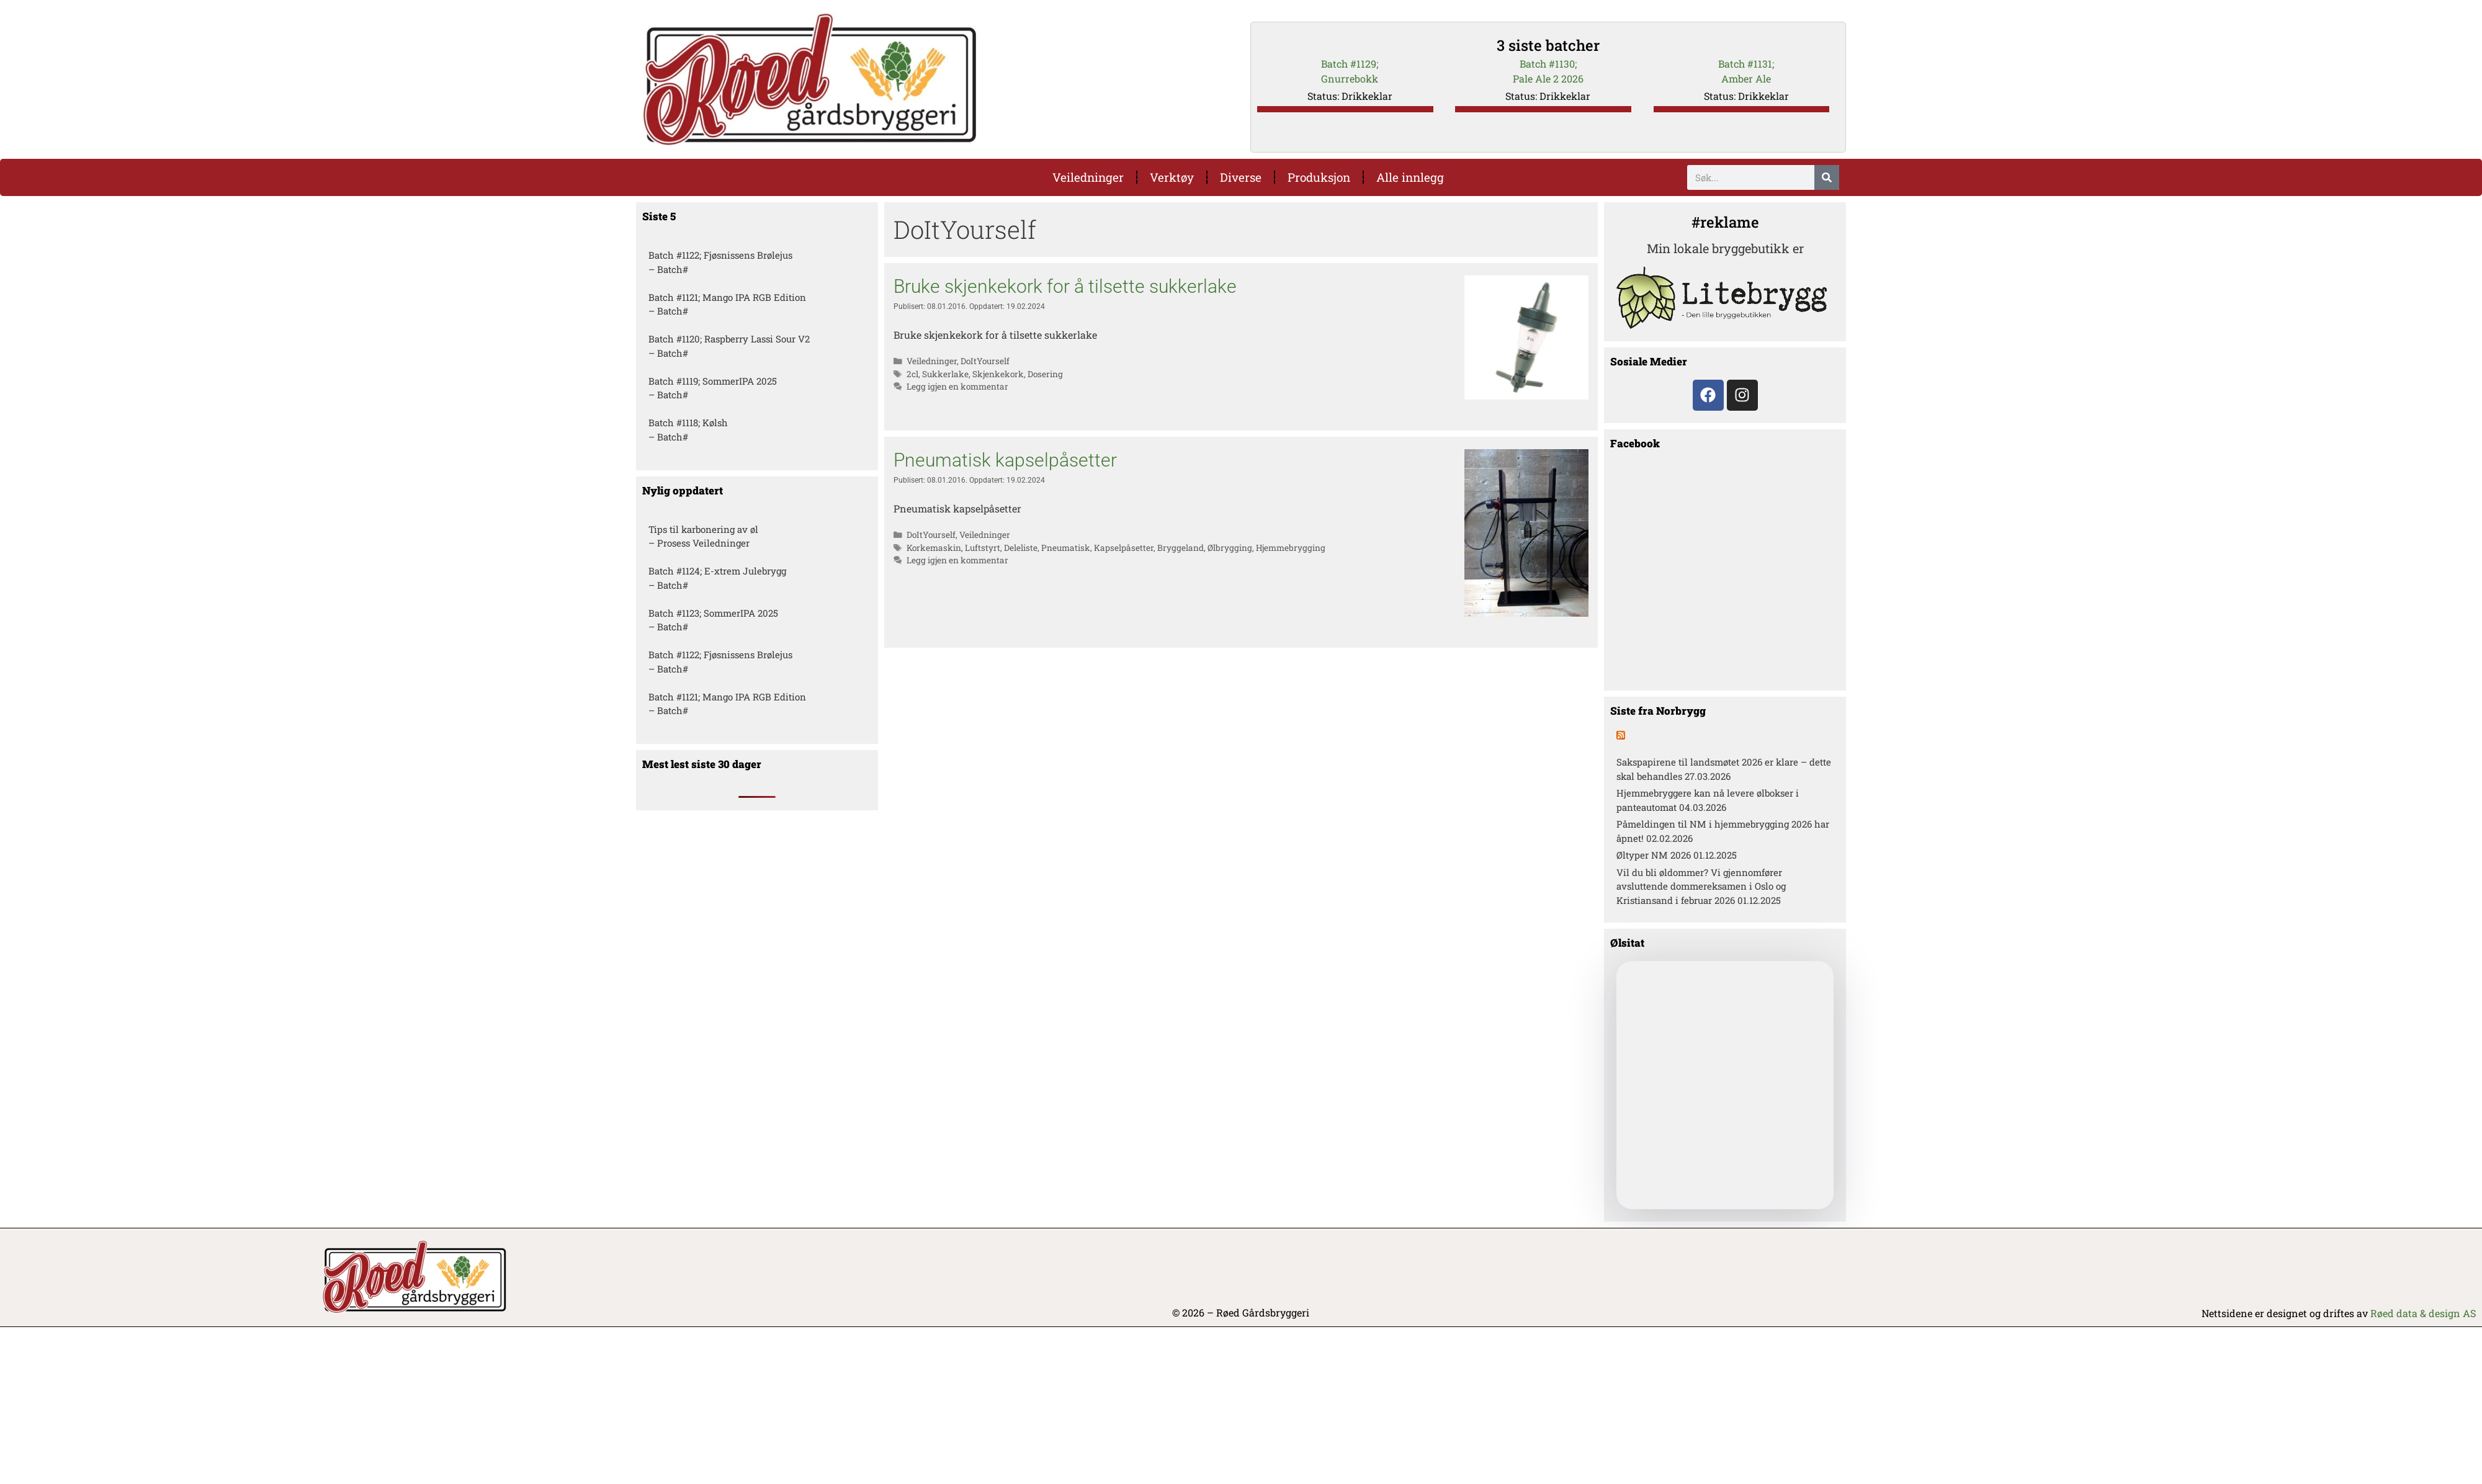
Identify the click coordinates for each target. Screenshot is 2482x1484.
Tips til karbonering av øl (703, 529)
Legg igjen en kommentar (957, 386)
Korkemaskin (934, 547)
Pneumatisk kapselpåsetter (1005, 460)
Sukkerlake (945, 374)
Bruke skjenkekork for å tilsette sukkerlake (1065, 286)
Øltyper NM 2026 (1653, 855)
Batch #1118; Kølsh (688, 422)
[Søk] (1826, 177)
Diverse (1240, 177)
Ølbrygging (1229, 547)
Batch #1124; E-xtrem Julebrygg (717, 571)
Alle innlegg (1410, 177)
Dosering (1045, 374)
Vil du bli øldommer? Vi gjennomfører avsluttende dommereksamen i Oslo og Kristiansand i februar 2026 (1701, 886)
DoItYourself (985, 361)
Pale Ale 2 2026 (1548, 78)
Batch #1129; (1349, 63)
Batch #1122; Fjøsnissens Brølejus (720, 255)
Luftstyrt (982, 547)
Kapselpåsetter (1124, 547)
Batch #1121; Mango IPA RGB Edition (727, 297)
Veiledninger (1088, 177)
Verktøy (1172, 177)
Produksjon (1319, 177)
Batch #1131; (1746, 63)
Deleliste (1020, 547)
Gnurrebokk (1349, 78)
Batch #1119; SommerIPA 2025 (712, 381)
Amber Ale (1746, 78)
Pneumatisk (1065, 547)
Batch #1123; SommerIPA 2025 (713, 613)
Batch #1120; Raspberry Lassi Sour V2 (729, 339)
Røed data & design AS (2423, 1313)
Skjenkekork (998, 374)
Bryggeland (1180, 547)
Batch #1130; (1548, 63)
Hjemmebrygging (1290, 547)
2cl (912, 374)
